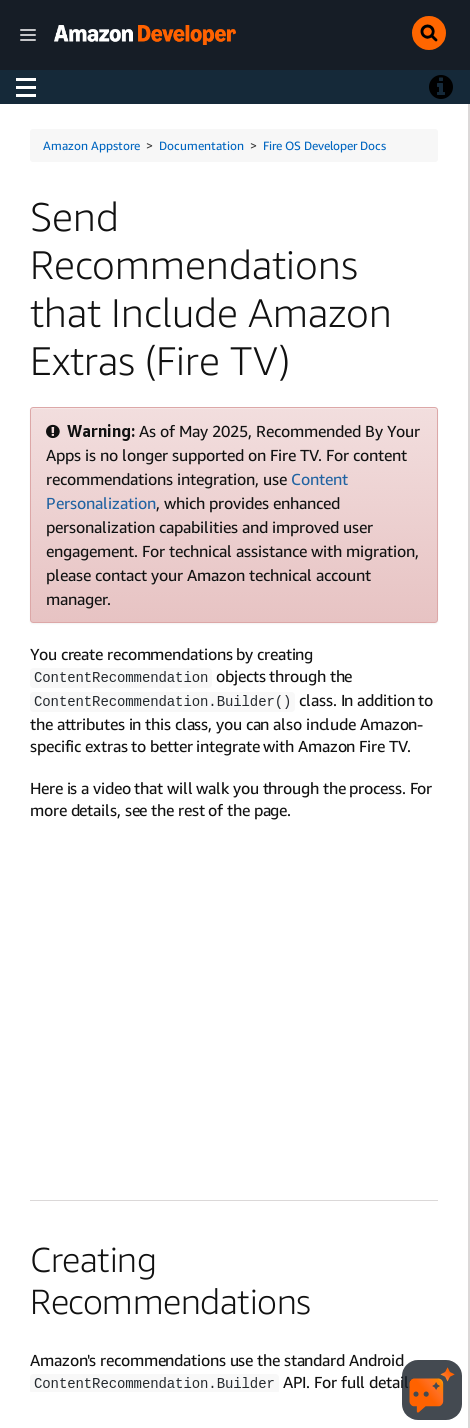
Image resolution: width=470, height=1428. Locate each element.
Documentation (201, 145)
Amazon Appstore (91, 145)
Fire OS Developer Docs (324, 145)
